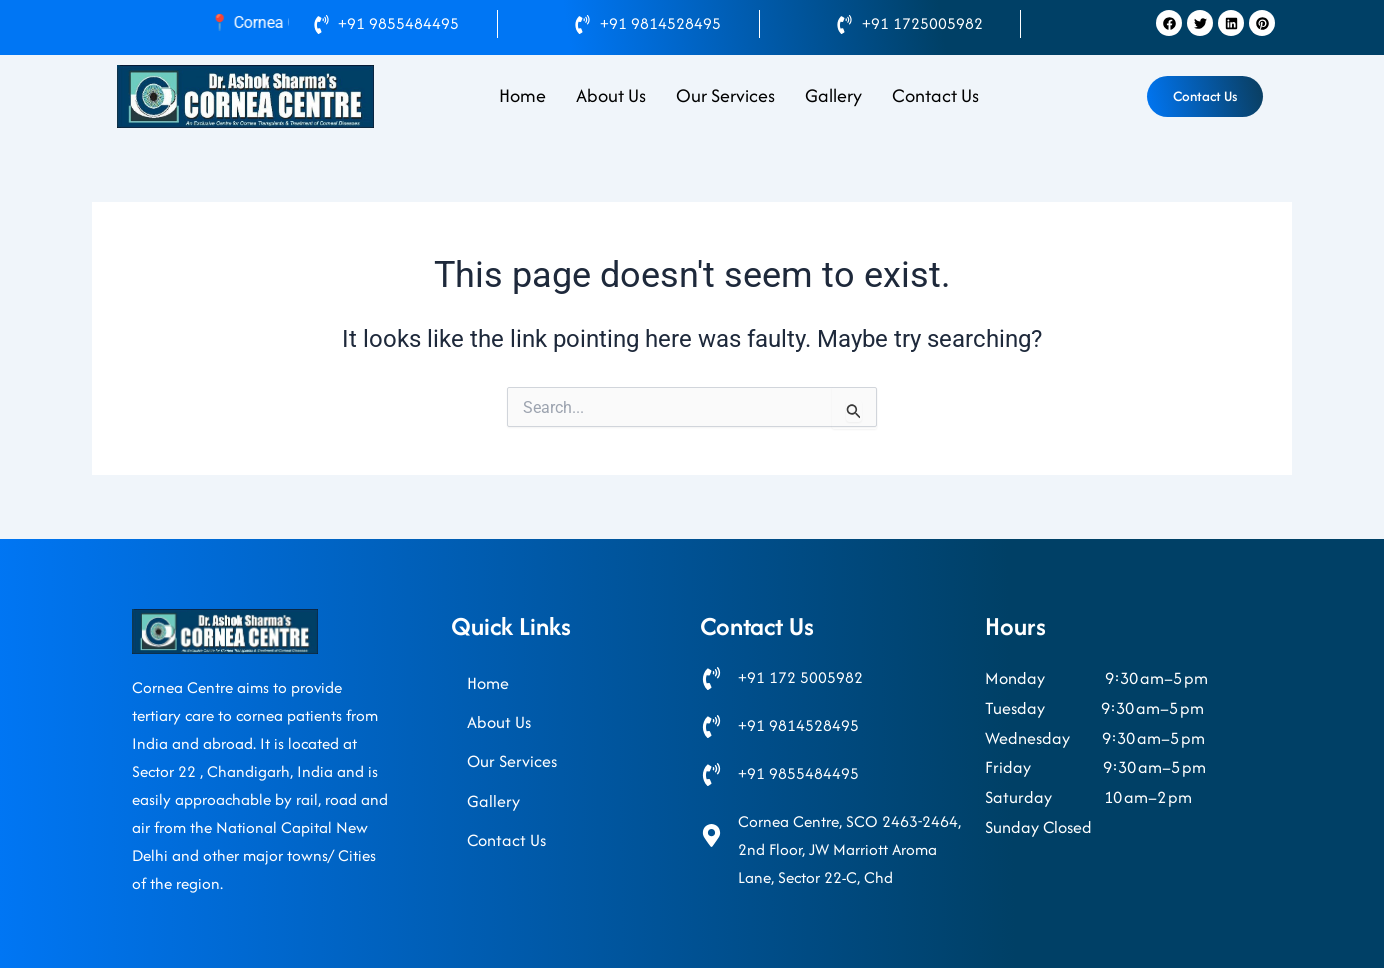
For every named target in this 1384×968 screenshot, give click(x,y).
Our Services (725, 95)
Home (522, 95)
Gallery (833, 95)
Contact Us (935, 95)
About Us (611, 95)
